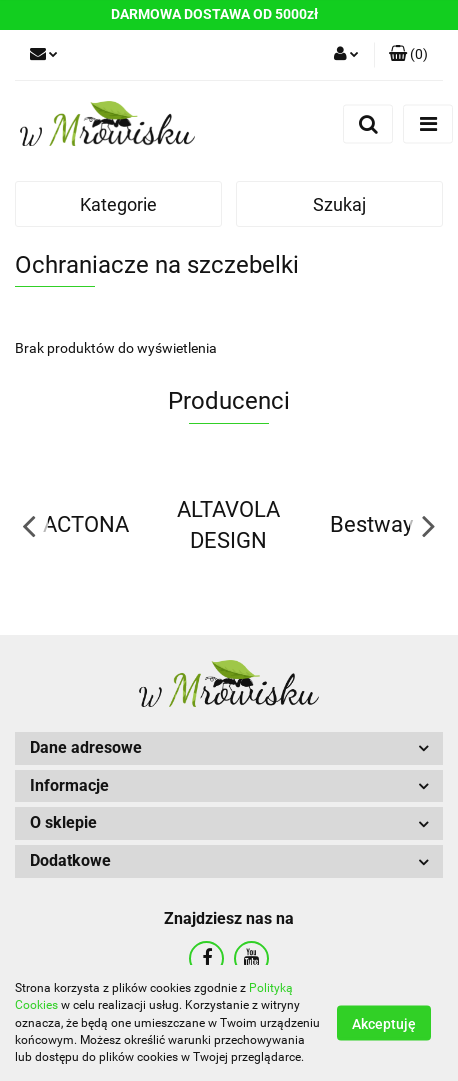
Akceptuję (384, 1024)
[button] (408, 55)
